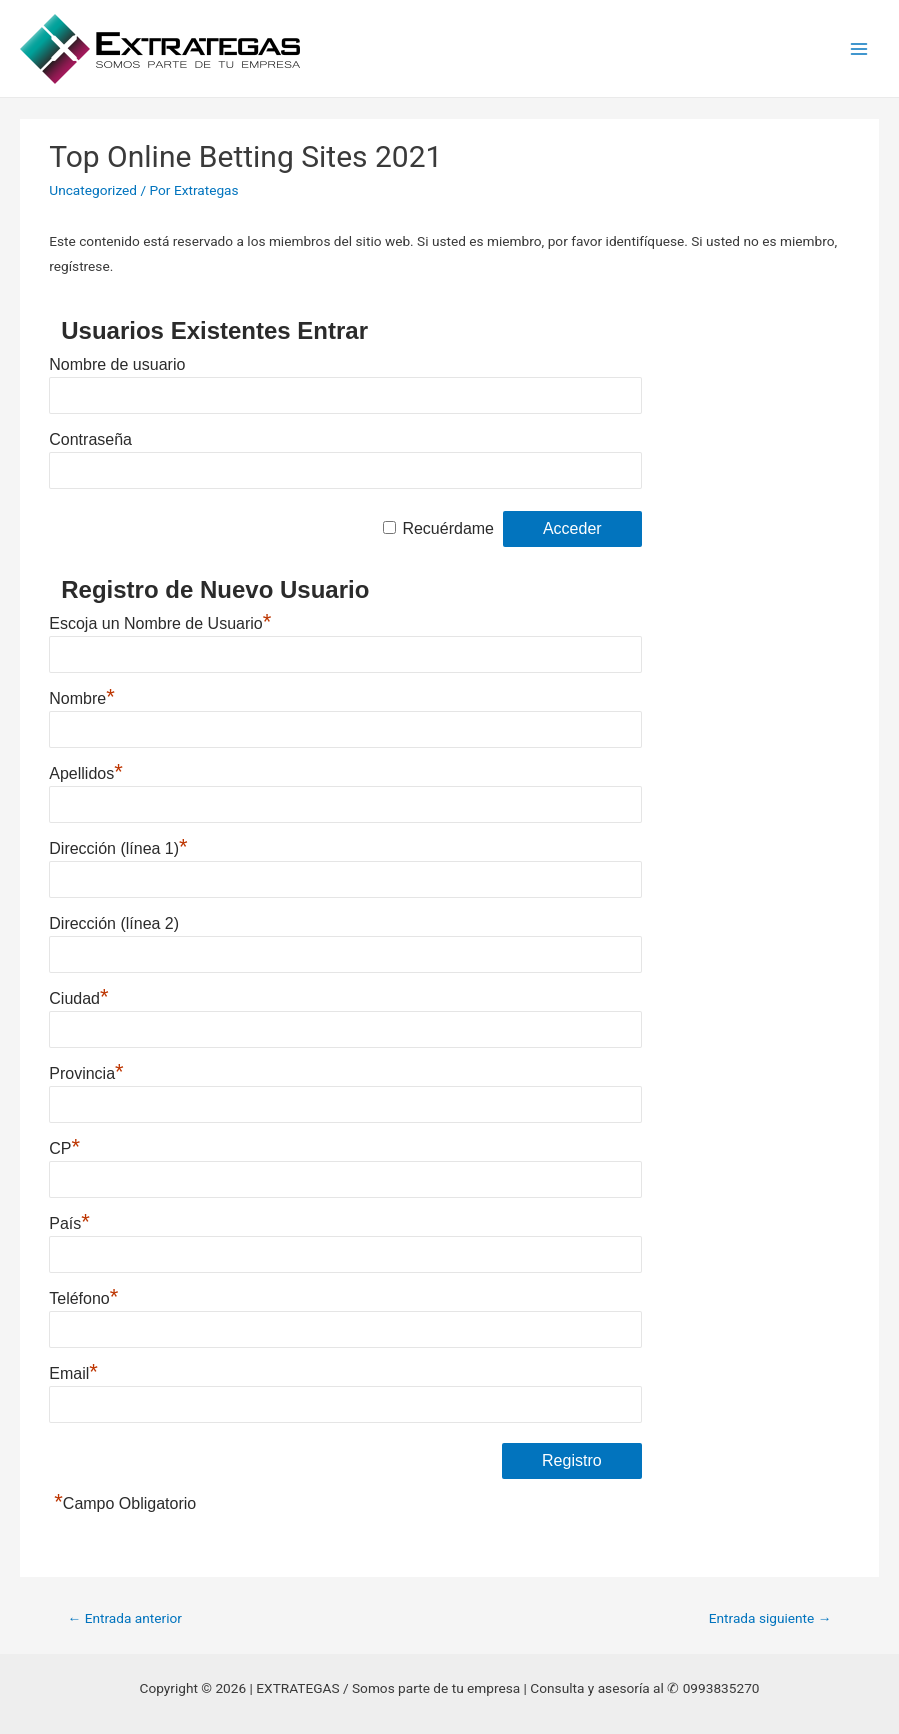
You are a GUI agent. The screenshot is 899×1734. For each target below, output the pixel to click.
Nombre (81, 698)
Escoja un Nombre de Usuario (160, 623)
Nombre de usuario (117, 364)
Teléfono (83, 1298)
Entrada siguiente (770, 1618)
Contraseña (90, 439)
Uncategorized (93, 190)
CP (64, 1148)
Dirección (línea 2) (114, 923)
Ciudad (78, 998)
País (69, 1223)
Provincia (86, 1073)
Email (73, 1373)
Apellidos (86, 773)
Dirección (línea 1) (118, 848)
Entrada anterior (125, 1618)
